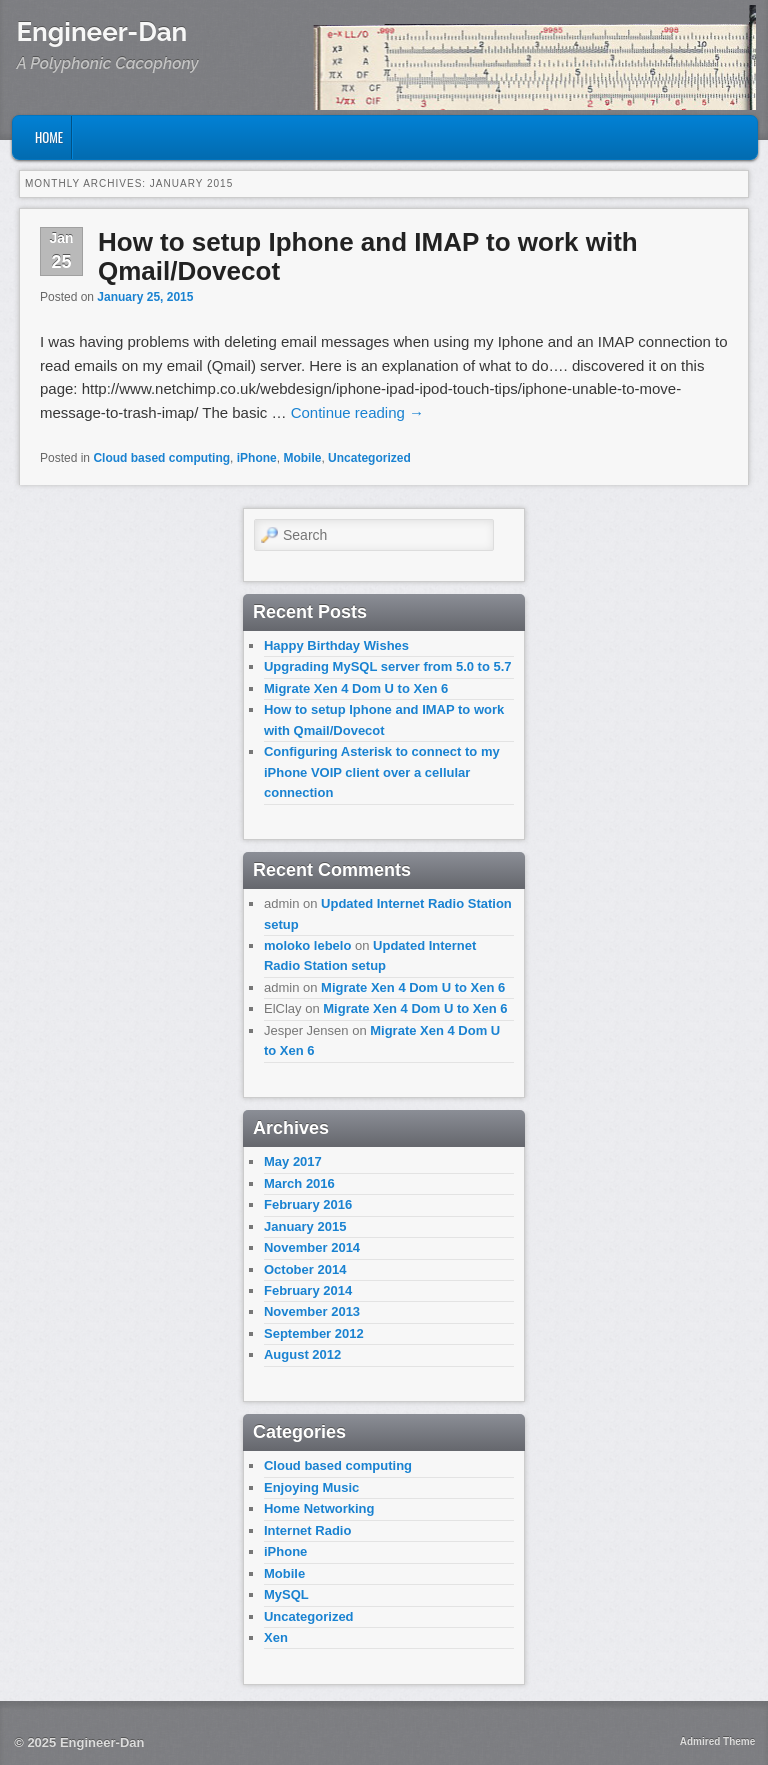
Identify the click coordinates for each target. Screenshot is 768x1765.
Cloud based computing (161, 458)
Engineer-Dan (102, 32)
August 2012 (302, 1354)
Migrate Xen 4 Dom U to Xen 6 (356, 688)
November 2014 (312, 1247)
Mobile (302, 458)
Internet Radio (307, 1530)
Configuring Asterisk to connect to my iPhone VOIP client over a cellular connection (382, 772)
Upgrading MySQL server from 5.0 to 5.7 (388, 666)
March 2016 (299, 1183)
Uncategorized (369, 458)
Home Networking (319, 1508)
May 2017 (293, 1161)
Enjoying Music (311, 1487)
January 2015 (305, 1226)
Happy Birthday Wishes (336, 645)
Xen (276, 1637)
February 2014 (308, 1290)
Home (49, 137)
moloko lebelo (307, 945)
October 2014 (305, 1269)
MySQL (286, 1594)
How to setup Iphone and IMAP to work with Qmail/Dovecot (368, 256)
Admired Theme (718, 1741)
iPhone (257, 458)
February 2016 (308, 1204)
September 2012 (314, 1333)
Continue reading (357, 412)
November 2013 (312, 1311)
